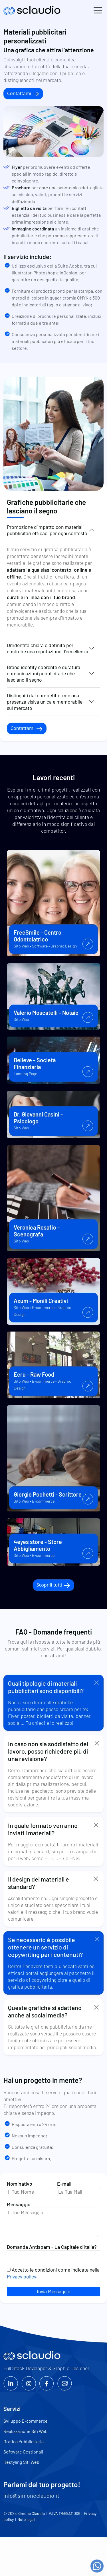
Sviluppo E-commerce (25, 2421)
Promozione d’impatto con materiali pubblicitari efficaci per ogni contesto (47, 530)
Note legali (26, 2519)
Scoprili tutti (54, 1585)
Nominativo (28, 2188)
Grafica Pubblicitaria (23, 2441)
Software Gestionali (23, 2451)
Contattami (23, 93)
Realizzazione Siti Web (25, 2431)
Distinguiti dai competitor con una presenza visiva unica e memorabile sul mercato (44, 701)
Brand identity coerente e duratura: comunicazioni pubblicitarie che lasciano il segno (44, 673)
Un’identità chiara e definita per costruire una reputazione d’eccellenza (47, 648)
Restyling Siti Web (21, 2462)
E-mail (78, 2188)
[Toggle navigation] (98, 10)
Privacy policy (21, 2276)
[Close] (96, 1682)
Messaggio (53, 2219)
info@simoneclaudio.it (31, 2495)
